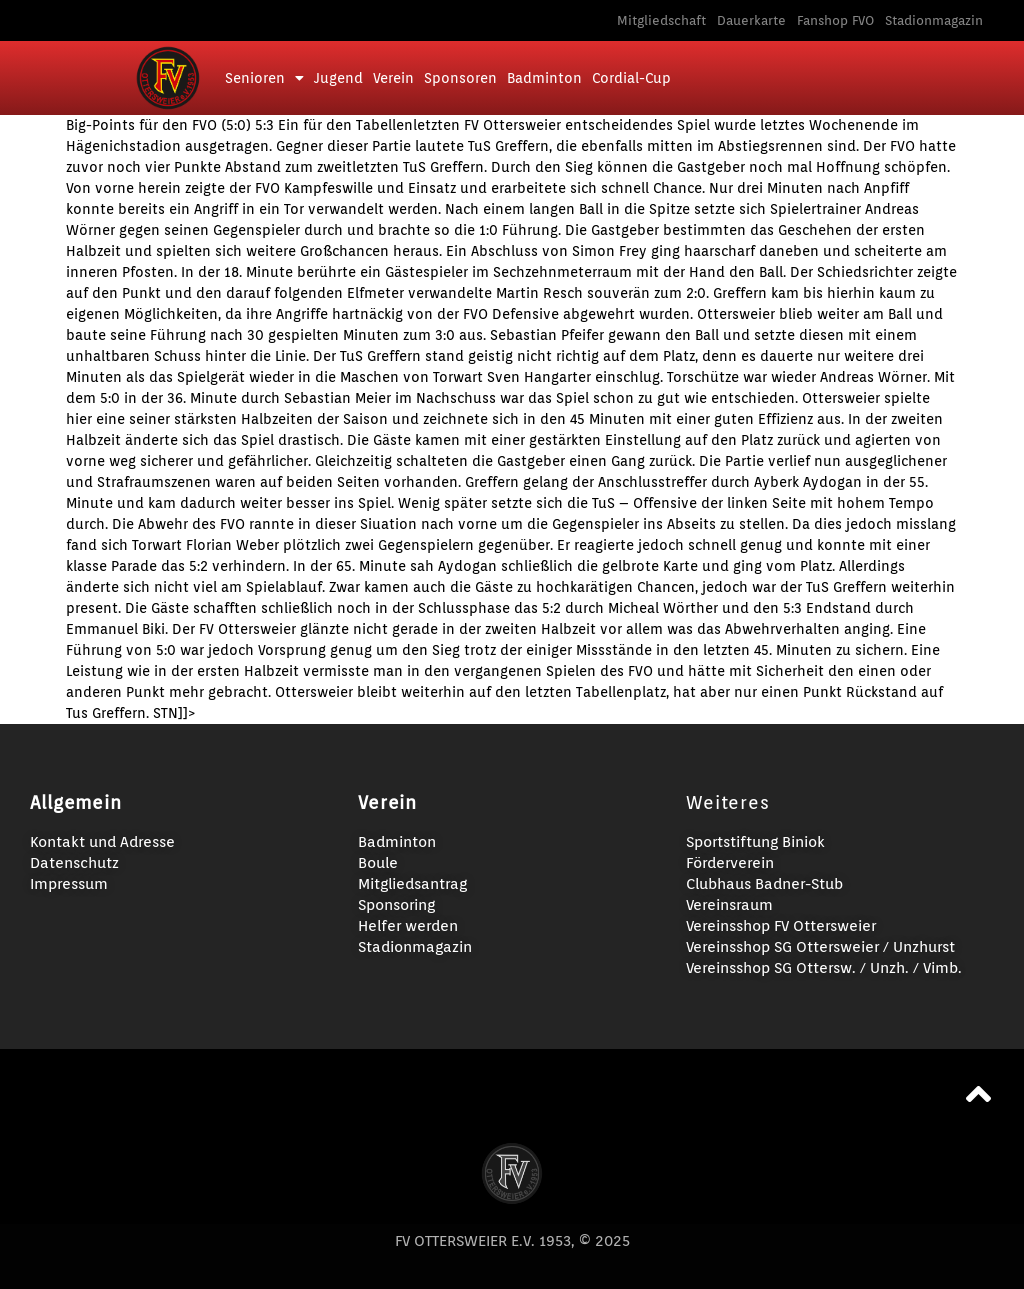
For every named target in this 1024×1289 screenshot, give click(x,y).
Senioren (264, 78)
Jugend (338, 78)
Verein (393, 78)
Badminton (544, 78)
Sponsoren (460, 78)
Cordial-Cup (631, 78)
